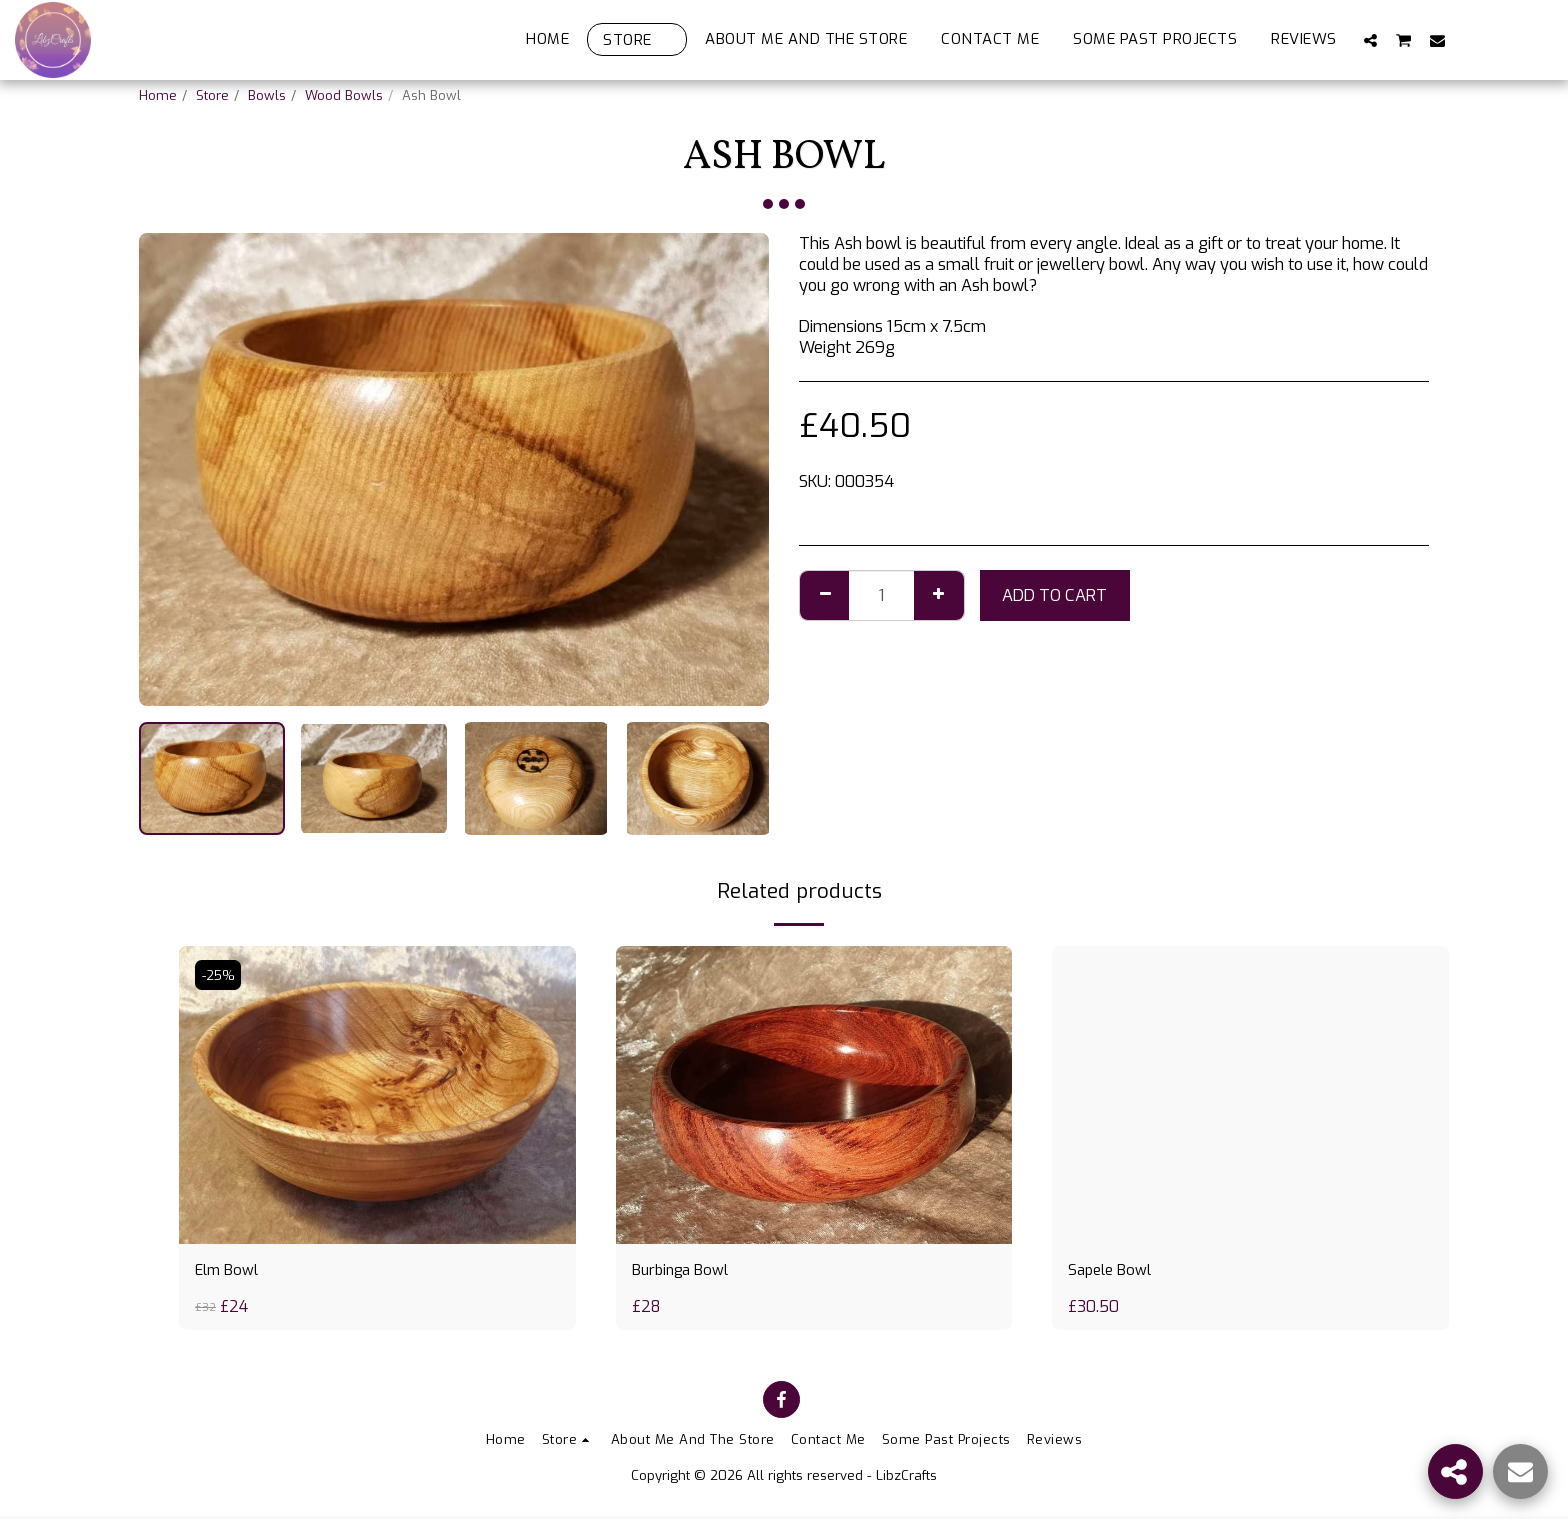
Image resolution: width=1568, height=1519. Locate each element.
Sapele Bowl (1113, 1272)
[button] (1370, 40)
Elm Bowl (230, 1272)
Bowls (267, 95)
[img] (377, 1094)
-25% (221, 974)
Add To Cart (1054, 595)
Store (212, 95)
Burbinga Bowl (685, 1272)
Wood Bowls (344, 95)
